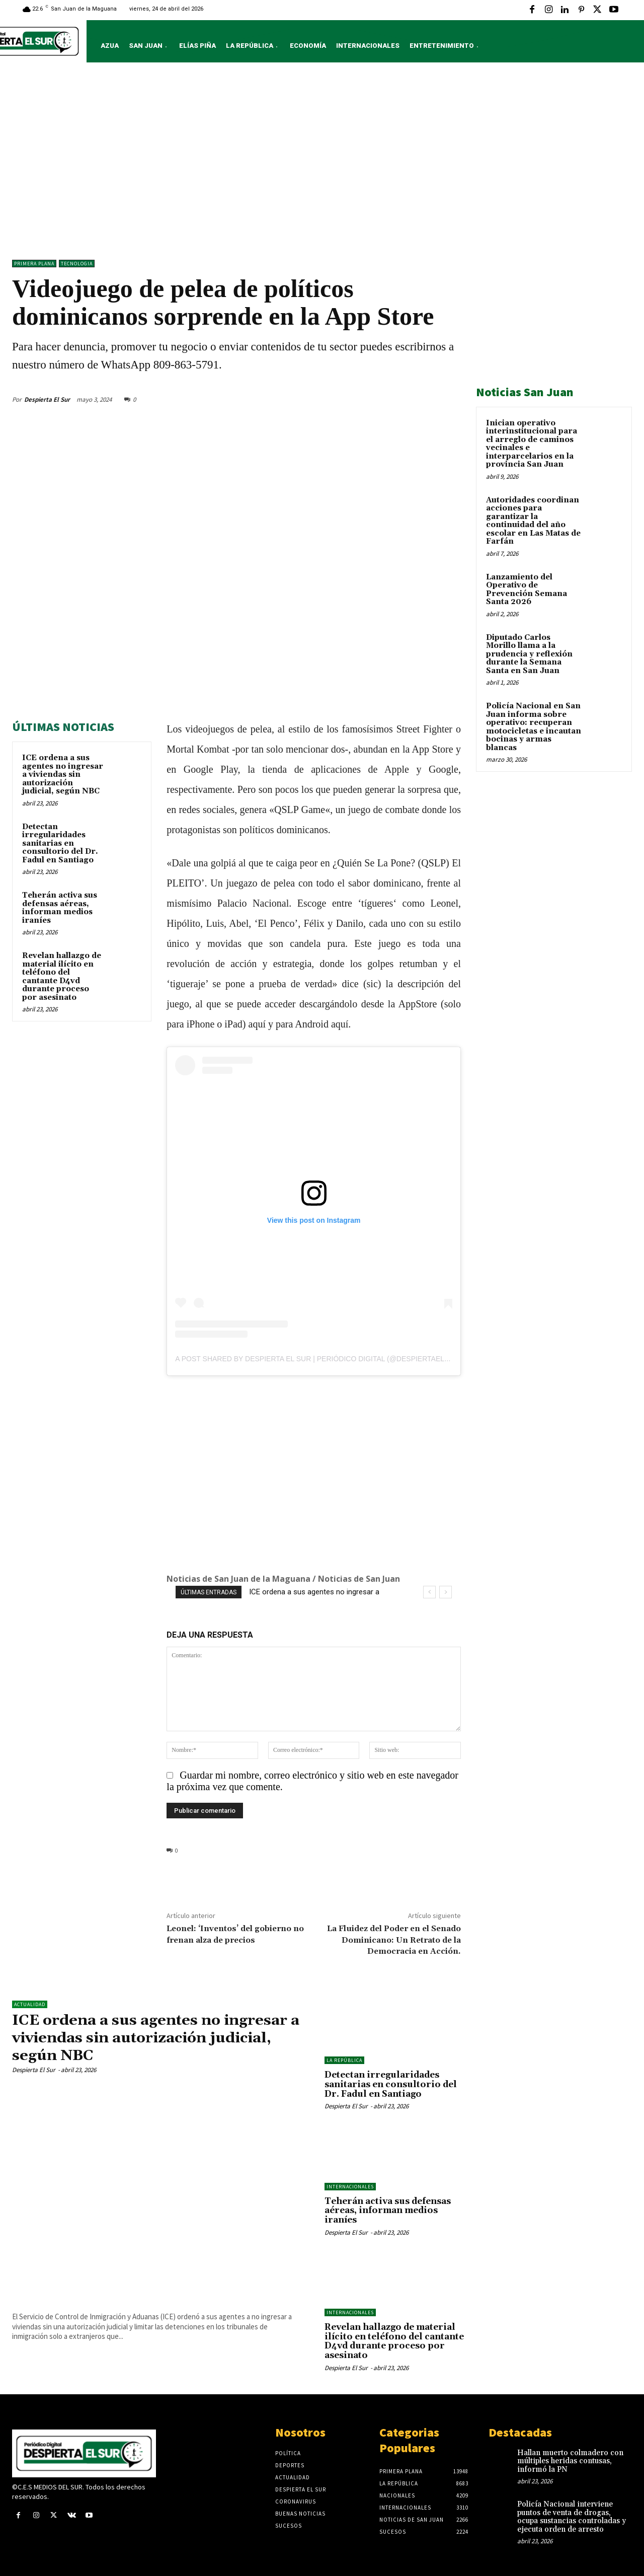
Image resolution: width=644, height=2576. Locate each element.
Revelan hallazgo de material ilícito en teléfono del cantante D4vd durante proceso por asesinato (61, 976)
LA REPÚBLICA (344, 2060)
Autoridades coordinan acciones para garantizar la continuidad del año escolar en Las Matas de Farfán (533, 521)
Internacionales (350, 2186)
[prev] (429, 1592)
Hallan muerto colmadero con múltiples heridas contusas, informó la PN (570, 2461)
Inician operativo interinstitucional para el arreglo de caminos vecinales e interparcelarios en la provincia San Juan (531, 444)
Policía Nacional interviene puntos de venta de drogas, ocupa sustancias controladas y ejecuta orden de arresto (571, 2516)
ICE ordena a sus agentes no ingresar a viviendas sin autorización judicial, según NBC (62, 774)
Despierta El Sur (47, 399)
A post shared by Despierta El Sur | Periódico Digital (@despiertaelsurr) (320, 1359)
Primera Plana (34, 263)
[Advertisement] (322, 163)
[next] (445, 1592)
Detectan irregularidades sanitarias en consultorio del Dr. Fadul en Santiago (60, 843)
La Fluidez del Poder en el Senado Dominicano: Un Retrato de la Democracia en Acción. (394, 1940)
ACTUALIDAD (29, 2004)
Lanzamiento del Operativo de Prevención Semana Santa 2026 (526, 589)
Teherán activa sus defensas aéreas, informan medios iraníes (59, 908)
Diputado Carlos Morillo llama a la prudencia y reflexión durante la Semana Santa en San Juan (529, 654)
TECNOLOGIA (77, 263)
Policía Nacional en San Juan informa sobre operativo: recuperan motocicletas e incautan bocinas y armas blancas (533, 727)
